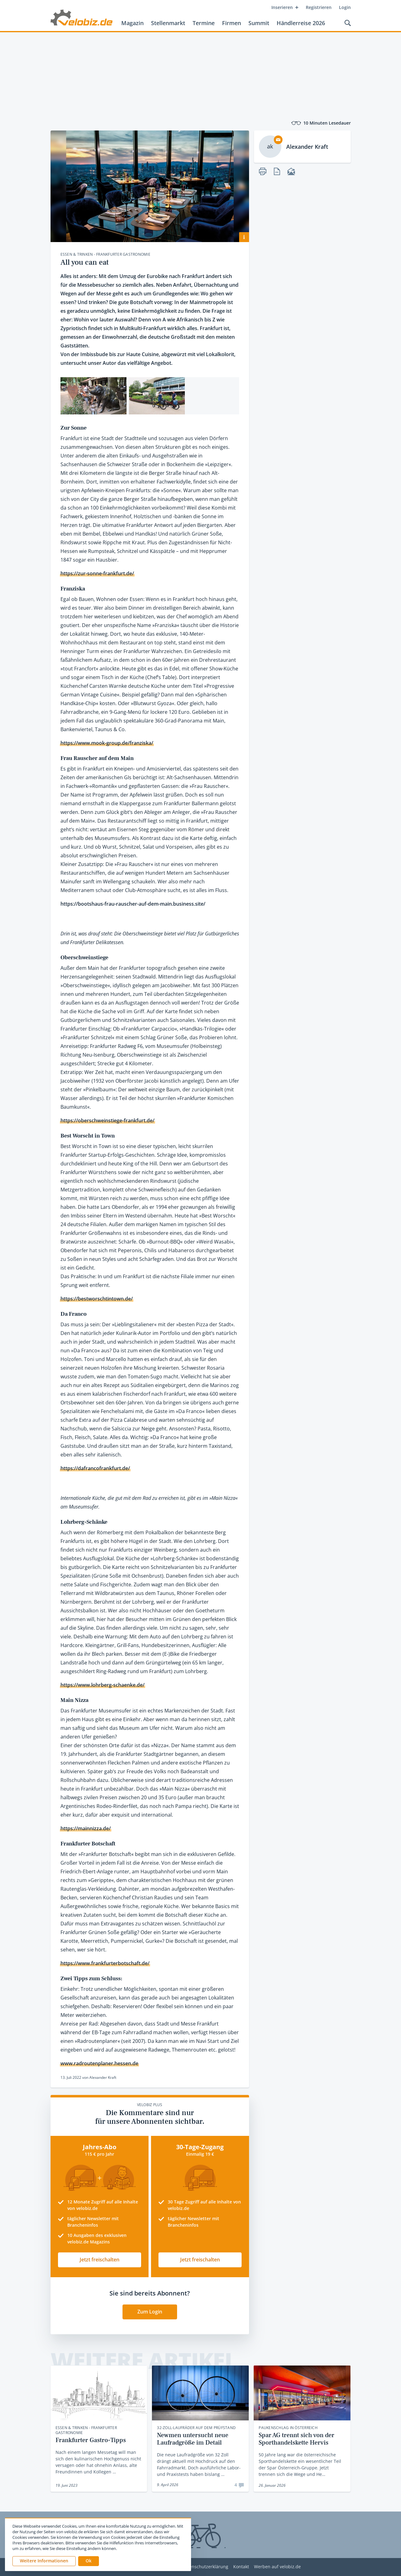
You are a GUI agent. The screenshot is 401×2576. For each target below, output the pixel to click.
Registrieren (319, 7)
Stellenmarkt (168, 23)
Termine (204, 23)
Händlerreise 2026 (301, 23)
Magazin (132, 23)
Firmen (231, 23)
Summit (258, 23)
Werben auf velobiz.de (277, 2566)
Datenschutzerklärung (205, 2566)
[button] (88, 2561)
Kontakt (241, 2566)
